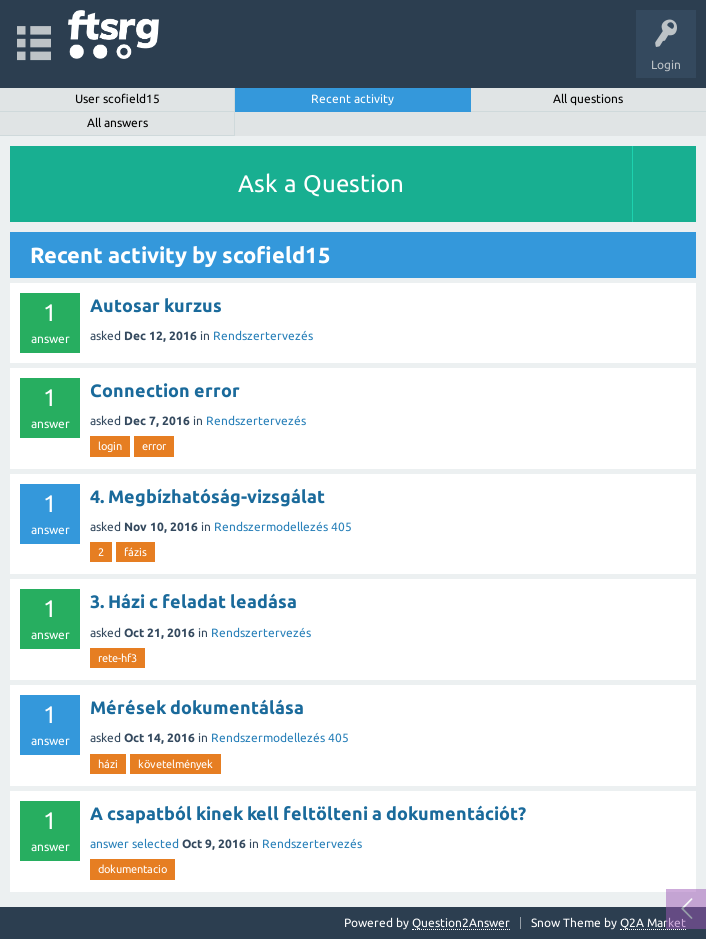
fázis (135, 552)
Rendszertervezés (263, 335)
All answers (117, 122)
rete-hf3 (117, 658)
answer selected (134, 843)
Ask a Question (321, 183)
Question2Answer (461, 922)
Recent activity (352, 98)
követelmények (175, 764)
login (110, 446)
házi (108, 764)
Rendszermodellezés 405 (283, 526)
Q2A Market (653, 922)
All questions (588, 98)
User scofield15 (117, 98)
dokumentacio (132, 869)
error (154, 446)
